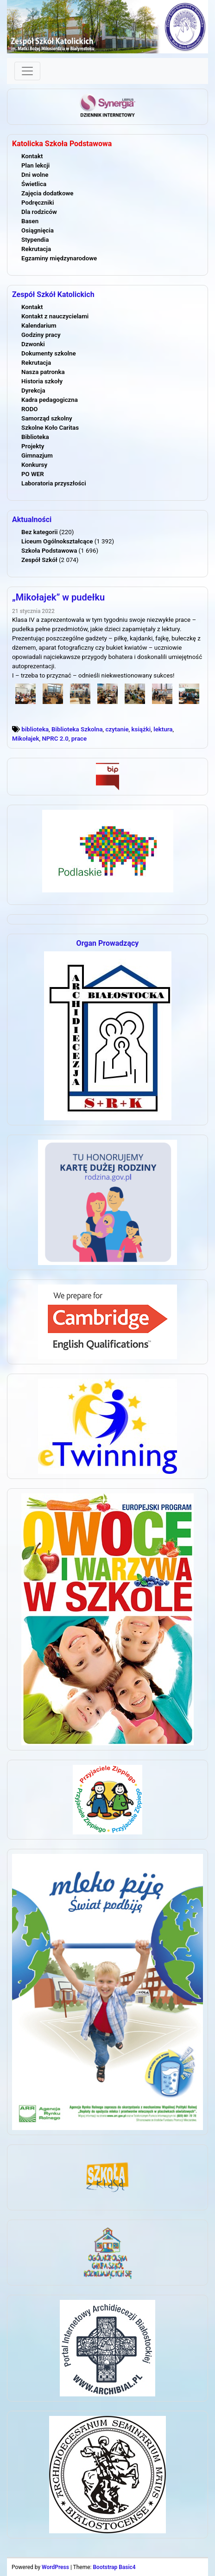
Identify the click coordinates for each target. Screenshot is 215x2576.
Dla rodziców (39, 211)
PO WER (32, 474)
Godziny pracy (41, 334)
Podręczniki (37, 202)
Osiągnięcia (37, 230)
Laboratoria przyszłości (53, 483)
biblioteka (35, 729)
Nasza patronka (43, 371)
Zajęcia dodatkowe (47, 193)
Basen (29, 221)
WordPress (55, 2567)
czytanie (117, 729)
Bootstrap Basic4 (114, 2567)
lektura (162, 729)
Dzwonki (33, 344)
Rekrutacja (36, 248)
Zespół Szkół (39, 559)
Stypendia (35, 239)
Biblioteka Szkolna (77, 729)
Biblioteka (35, 436)
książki (141, 729)
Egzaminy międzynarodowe (59, 258)
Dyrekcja (33, 390)
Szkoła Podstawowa (49, 550)
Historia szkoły (42, 381)
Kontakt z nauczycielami (55, 316)
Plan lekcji (35, 165)
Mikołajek (25, 738)
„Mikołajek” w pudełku (58, 597)
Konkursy (34, 464)
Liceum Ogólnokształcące (57, 541)
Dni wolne (34, 174)
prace (79, 738)
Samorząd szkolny (46, 418)
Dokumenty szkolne (48, 353)
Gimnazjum (37, 455)
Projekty (32, 446)
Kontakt (32, 156)
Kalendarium (39, 325)
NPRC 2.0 (55, 738)
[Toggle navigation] (27, 71)
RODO (29, 409)
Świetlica (33, 184)
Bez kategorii (39, 532)
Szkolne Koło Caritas (50, 427)
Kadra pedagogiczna (49, 399)
